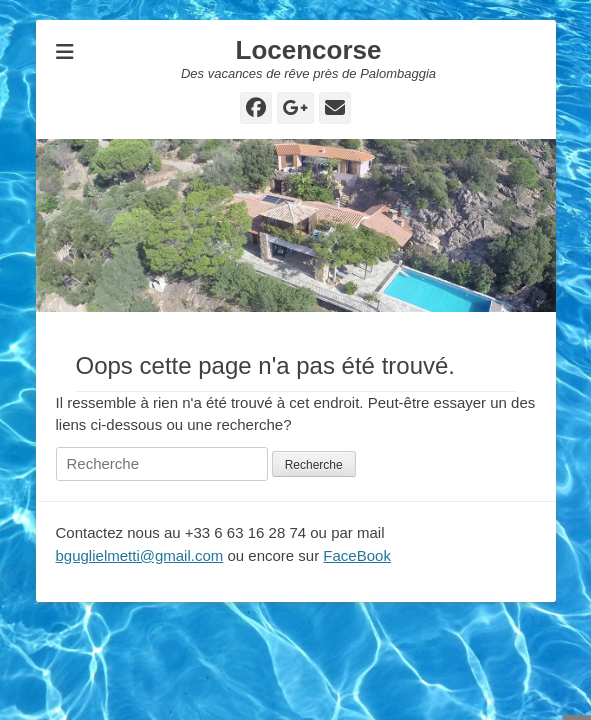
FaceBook (357, 555)
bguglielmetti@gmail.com (140, 555)
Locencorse (309, 50)
